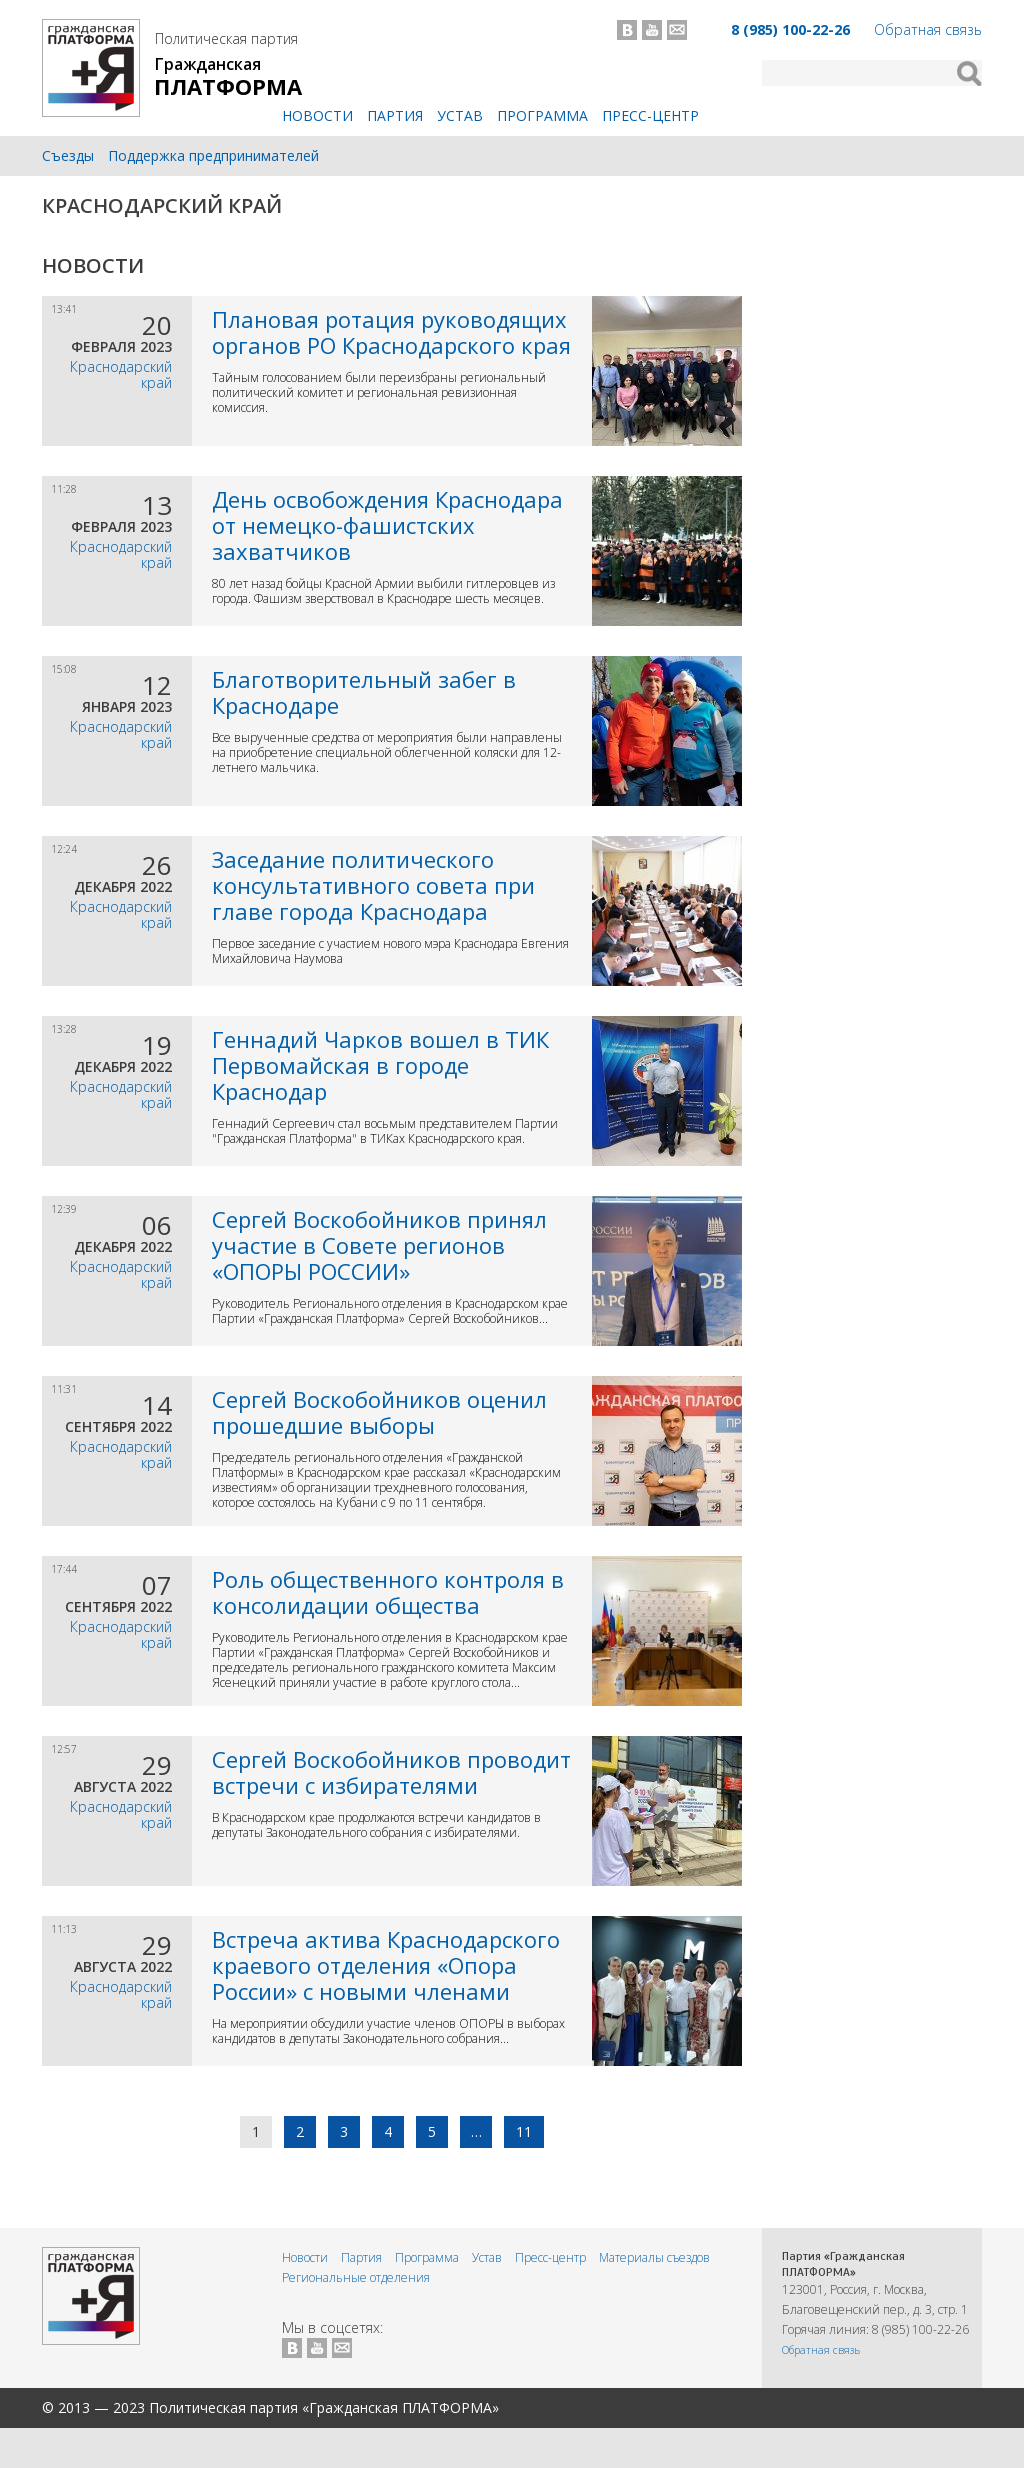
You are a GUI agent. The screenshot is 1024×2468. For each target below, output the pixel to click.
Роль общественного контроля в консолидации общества (388, 1592)
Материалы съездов (654, 2257)
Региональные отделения (356, 2277)
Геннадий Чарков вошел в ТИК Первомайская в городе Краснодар (380, 1065)
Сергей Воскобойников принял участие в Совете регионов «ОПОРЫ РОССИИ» (379, 1245)
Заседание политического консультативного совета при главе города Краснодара (373, 885)
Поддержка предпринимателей (213, 155)
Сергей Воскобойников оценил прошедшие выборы (379, 1412)
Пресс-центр (650, 115)
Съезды (68, 155)
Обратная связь (928, 29)
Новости (317, 115)
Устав (460, 115)
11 (524, 2131)
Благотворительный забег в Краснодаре (364, 692)
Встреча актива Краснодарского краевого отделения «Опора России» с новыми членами (386, 1965)
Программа (542, 115)
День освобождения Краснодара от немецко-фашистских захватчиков (387, 525)
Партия (395, 115)
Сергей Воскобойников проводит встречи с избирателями (391, 1772)
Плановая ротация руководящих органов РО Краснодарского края (391, 332)
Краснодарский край (162, 205)
